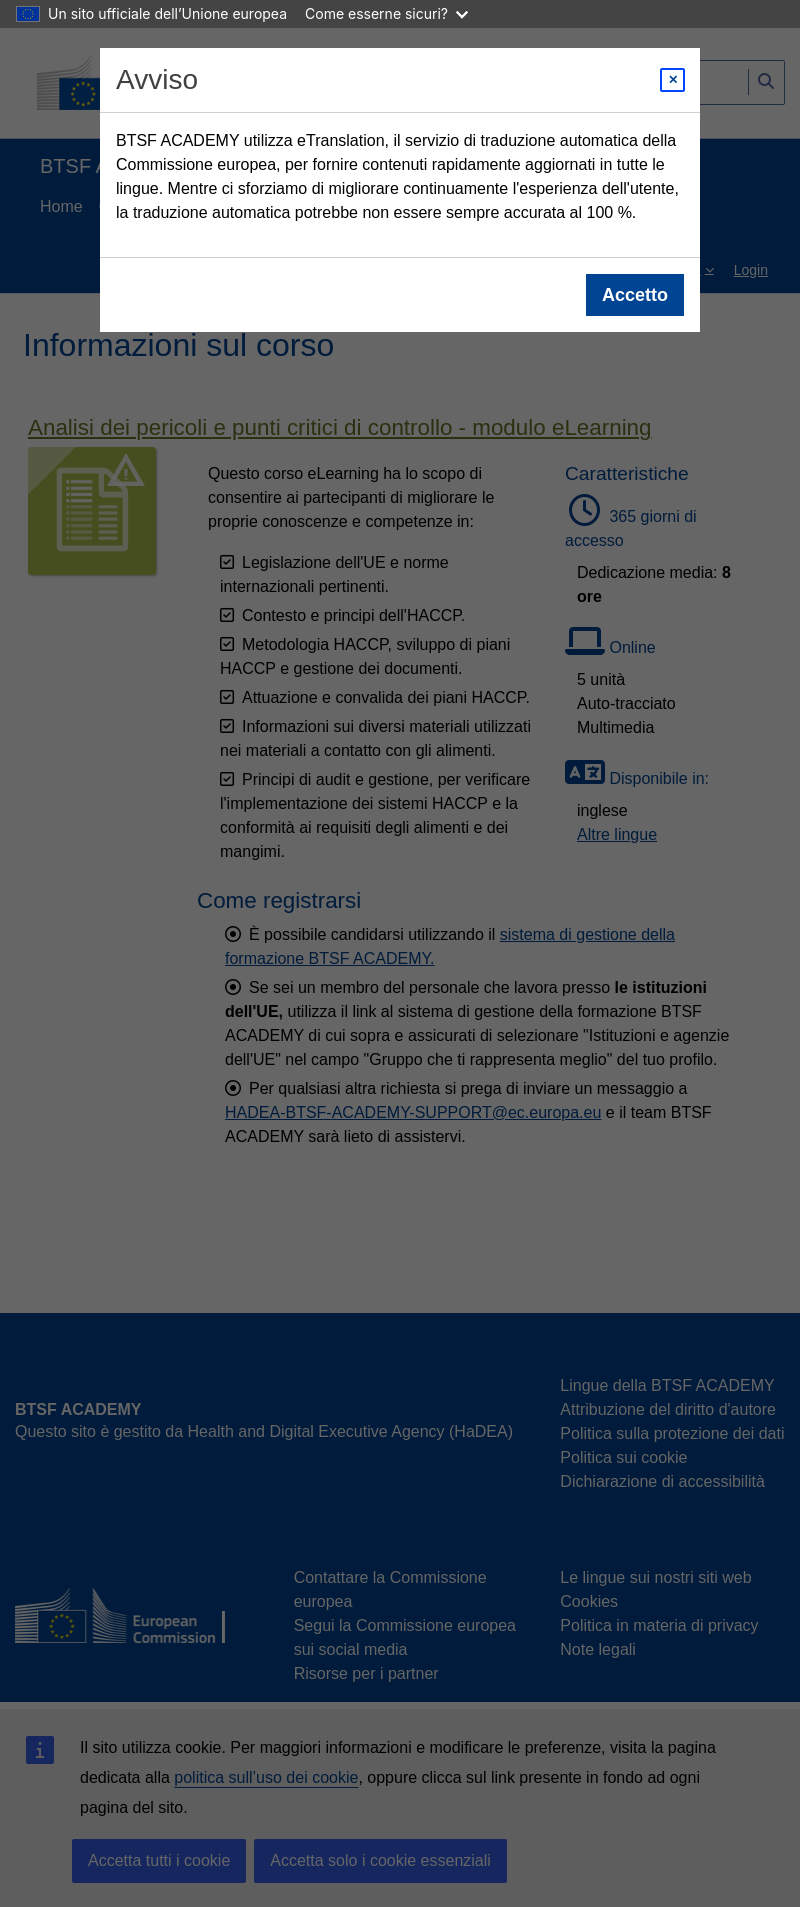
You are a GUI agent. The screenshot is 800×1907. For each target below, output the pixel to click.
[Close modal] (672, 80)
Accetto (635, 295)
